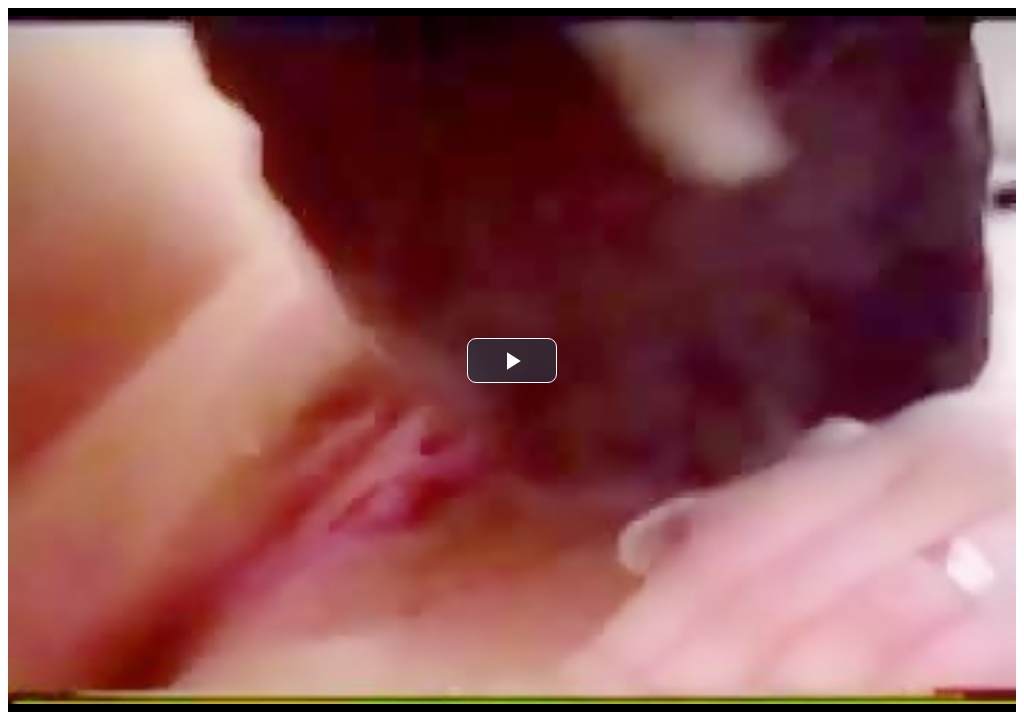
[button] (512, 360)
